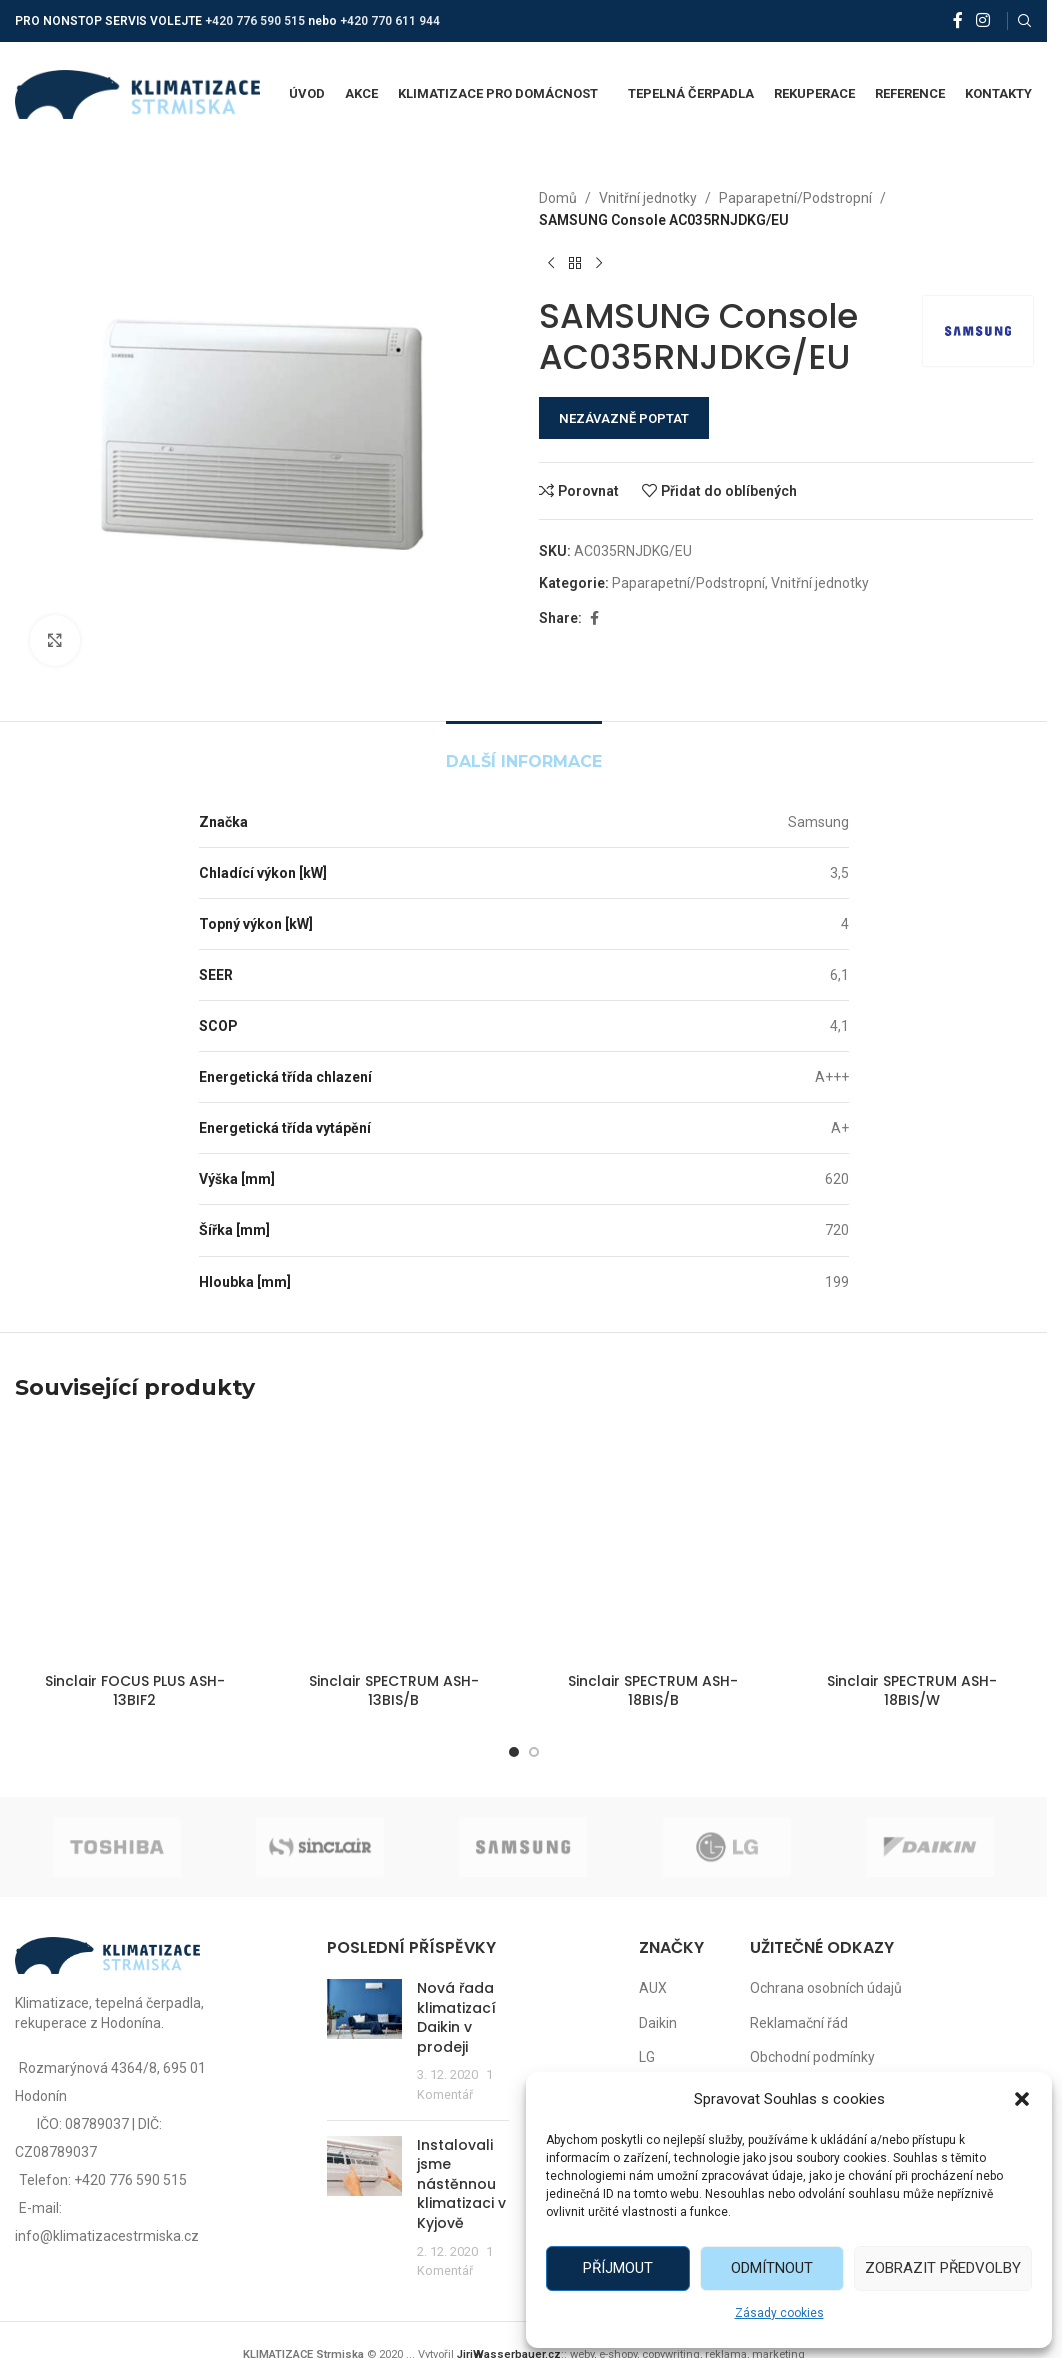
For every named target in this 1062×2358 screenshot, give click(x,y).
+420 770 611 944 (390, 21)
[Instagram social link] (983, 20)
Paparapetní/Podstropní (795, 198)
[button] (1022, 2099)
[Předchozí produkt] (551, 264)
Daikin (658, 2023)
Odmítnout (772, 2268)
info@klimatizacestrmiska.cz (107, 2236)
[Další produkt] (599, 264)
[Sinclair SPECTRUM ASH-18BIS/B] (653, 1542)
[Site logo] (137, 93)
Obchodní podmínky (812, 2057)
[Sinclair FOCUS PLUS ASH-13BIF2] (134, 1542)
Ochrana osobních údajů (826, 1988)
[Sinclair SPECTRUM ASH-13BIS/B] (393, 1542)
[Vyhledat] (1025, 21)
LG (647, 2057)
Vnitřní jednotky (648, 198)
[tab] (524, 751)
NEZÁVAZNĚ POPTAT (624, 418)
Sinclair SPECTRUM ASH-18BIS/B (653, 1691)
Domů (558, 198)
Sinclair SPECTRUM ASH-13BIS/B (394, 1691)
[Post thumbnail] (364, 2042)
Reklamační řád (799, 2023)
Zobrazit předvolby (943, 2268)
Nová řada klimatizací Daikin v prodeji (456, 2017)
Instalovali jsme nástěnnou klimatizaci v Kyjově (461, 2184)
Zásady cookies (779, 2313)
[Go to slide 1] (514, 1752)
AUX (653, 1988)
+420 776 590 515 (255, 21)
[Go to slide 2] (534, 1752)
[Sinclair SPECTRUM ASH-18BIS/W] (912, 1542)
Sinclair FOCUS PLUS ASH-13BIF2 (135, 1691)
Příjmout (618, 2268)
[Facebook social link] (958, 20)
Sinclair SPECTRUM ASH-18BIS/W (912, 1691)
